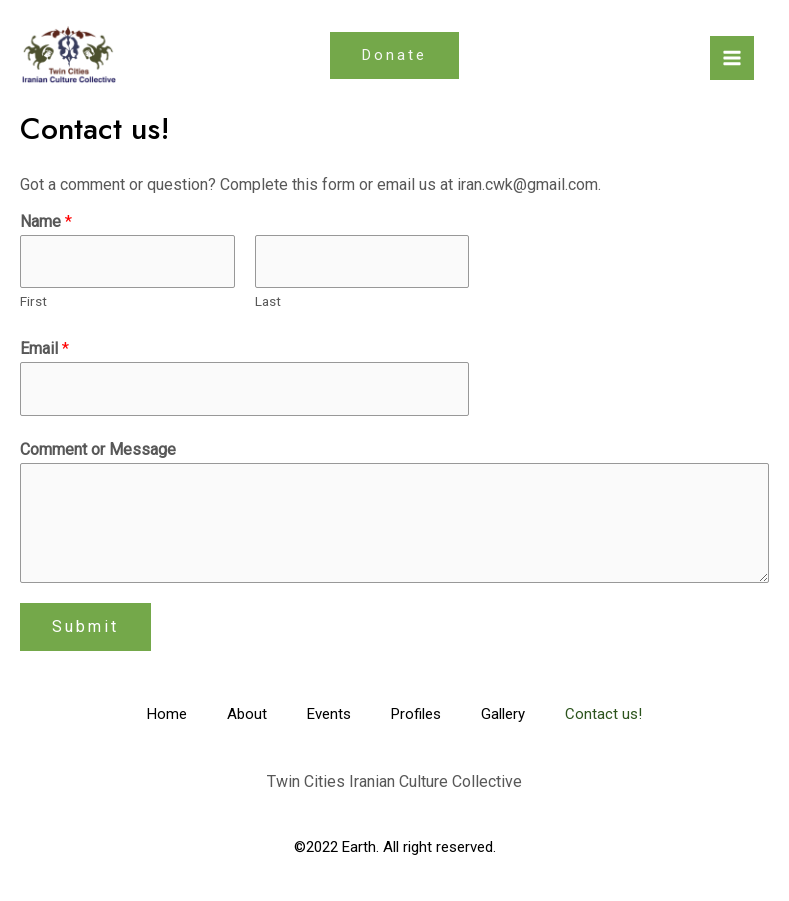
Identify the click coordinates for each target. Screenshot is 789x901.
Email (44, 348)
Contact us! (603, 714)
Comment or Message (98, 449)
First (33, 301)
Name (46, 221)
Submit (85, 626)
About (247, 714)
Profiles (416, 714)
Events (329, 714)
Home (167, 714)
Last (268, 301)
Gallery (503, 714)
